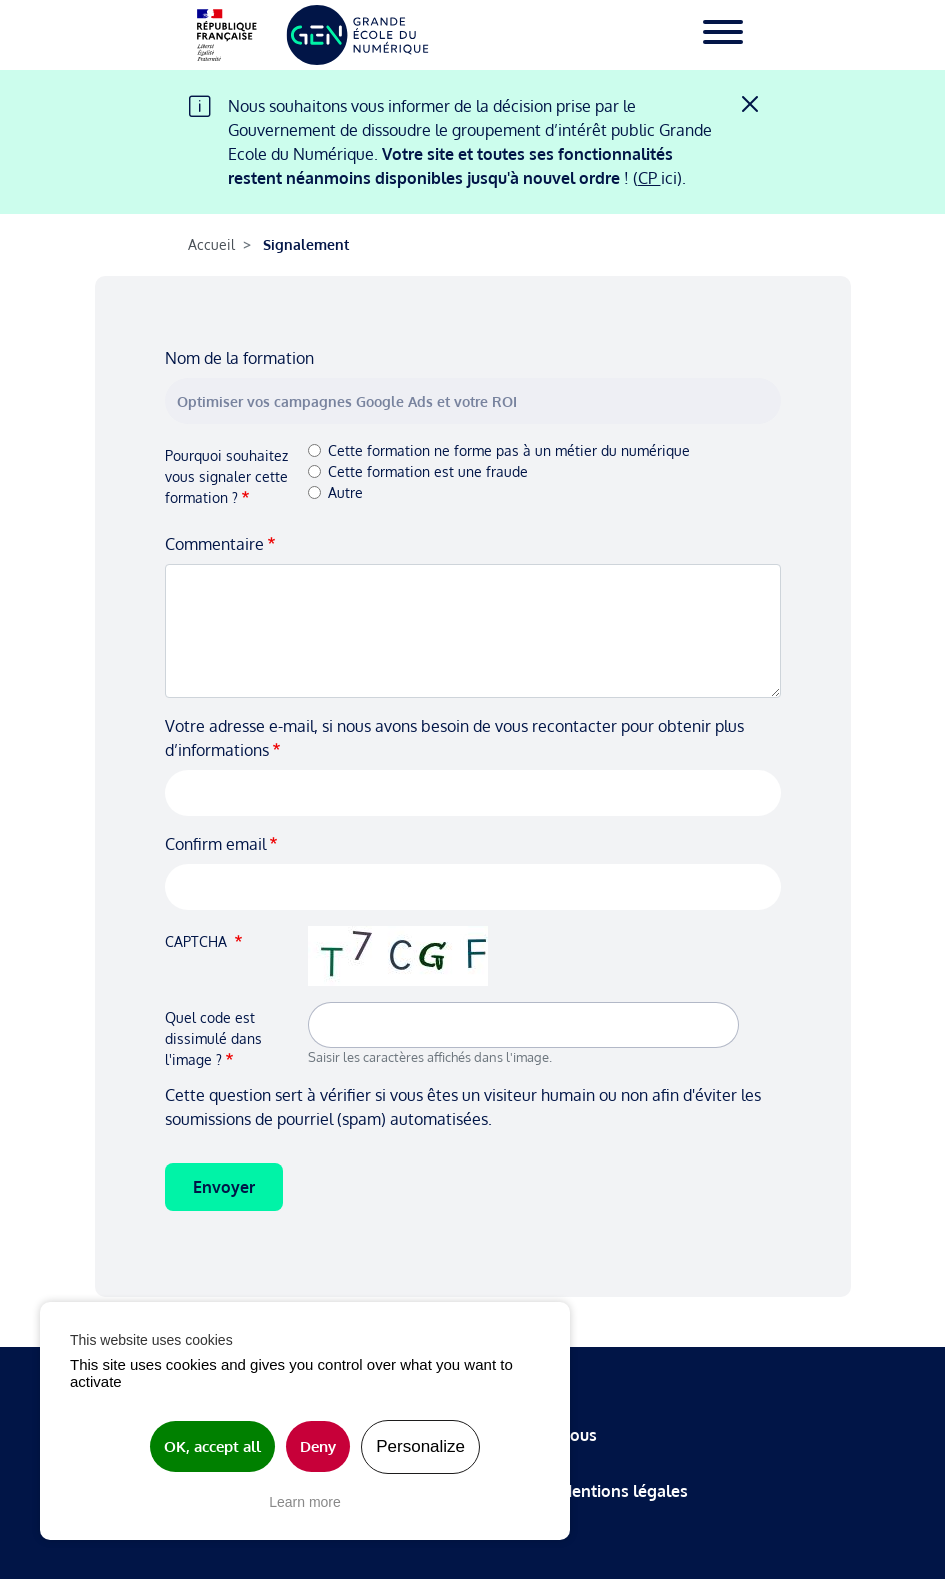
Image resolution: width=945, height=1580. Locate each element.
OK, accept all (212, 1446)
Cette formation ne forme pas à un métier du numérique (509, 450)
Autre (345, 492)
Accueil (211, 244)
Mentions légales (623, 1491)
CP (649, 178)
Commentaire (214, 544)
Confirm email (215, 844)
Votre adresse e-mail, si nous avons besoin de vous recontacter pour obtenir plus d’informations (454, 738)
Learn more (305, 1502)
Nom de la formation (239, 358)
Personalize (420, 1446)
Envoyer (224, 1187)
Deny (318, 1446)
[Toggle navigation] (723, 35)
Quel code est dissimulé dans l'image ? (213, 1038)
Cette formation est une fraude (428, 471)
